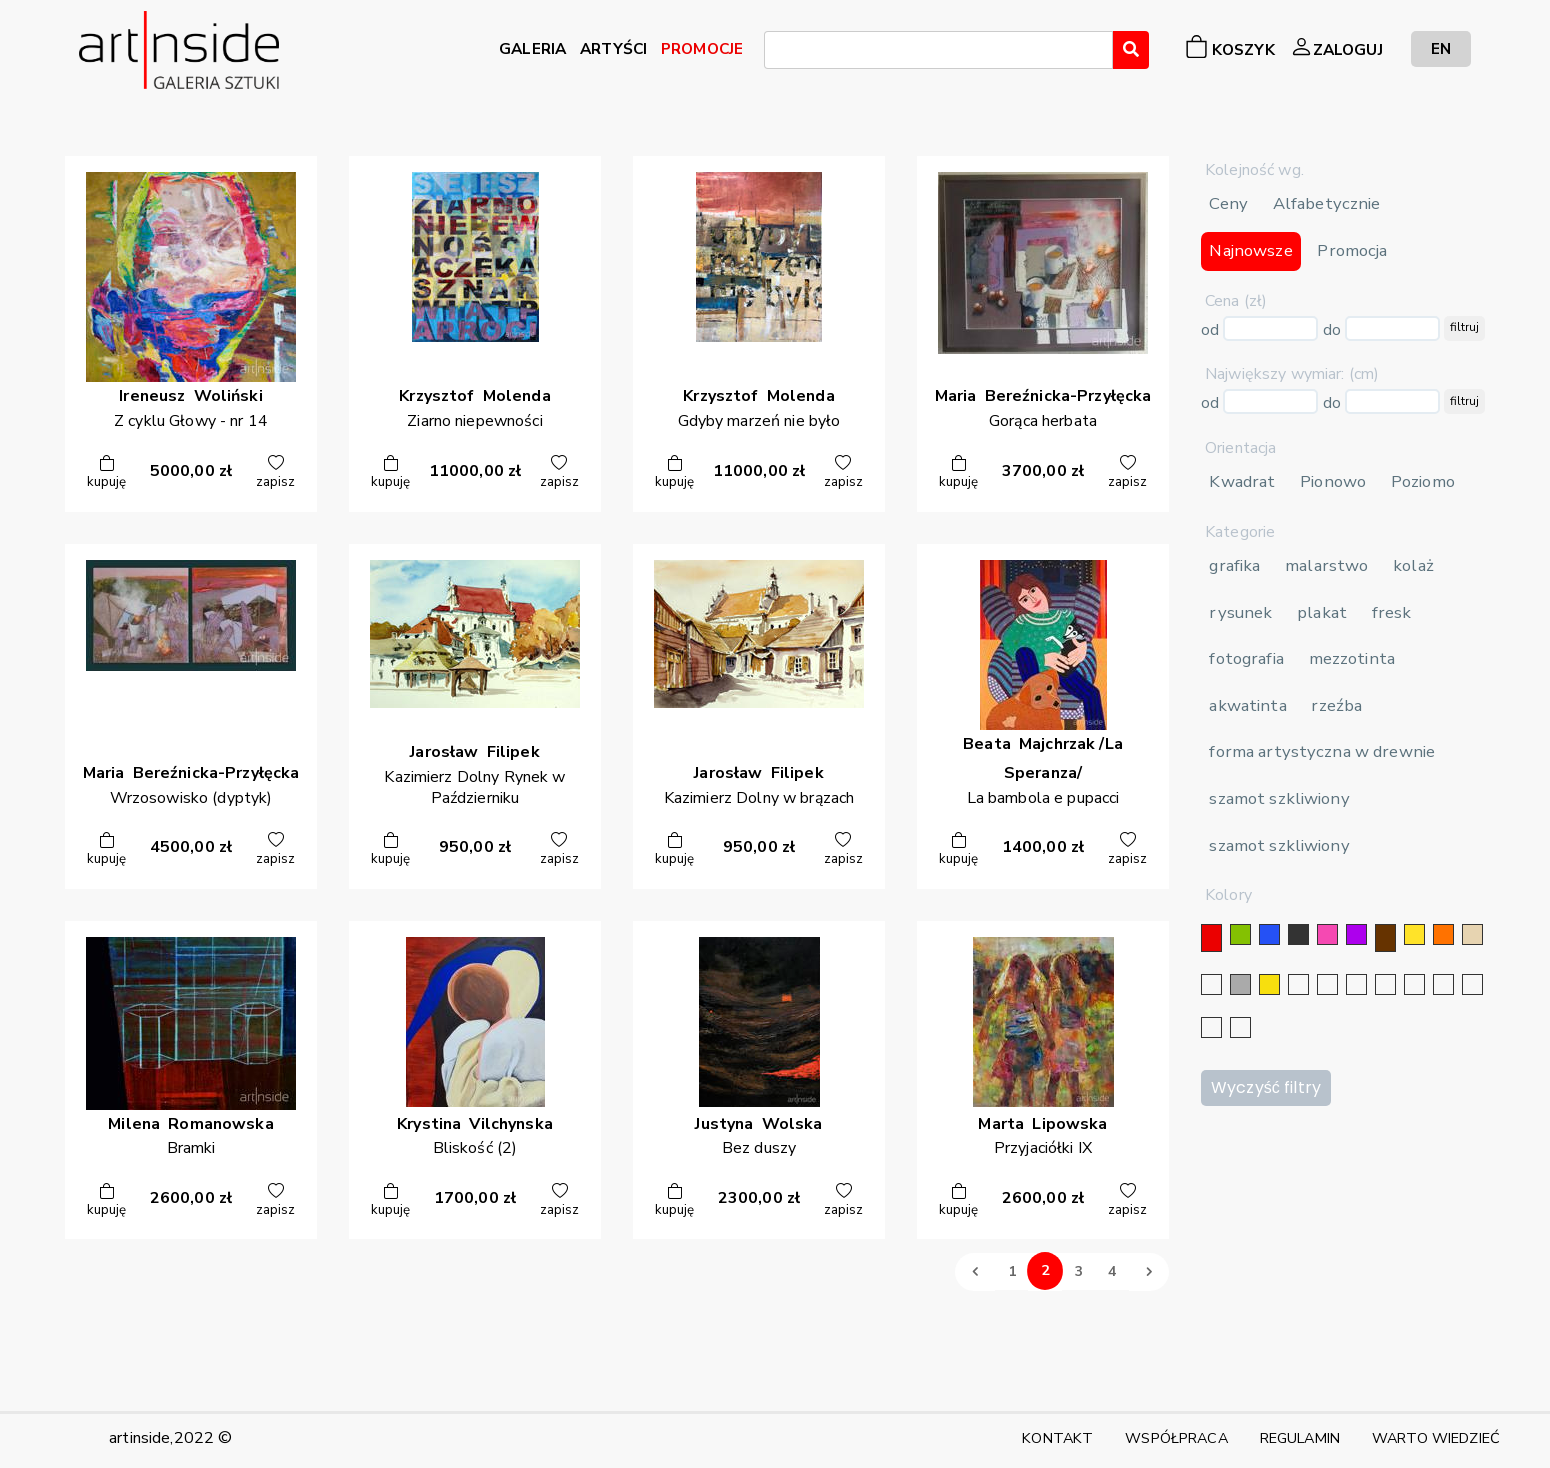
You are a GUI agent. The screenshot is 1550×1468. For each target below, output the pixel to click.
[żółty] (1414, 934)
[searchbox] (776, 53)
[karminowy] (1443, 984)
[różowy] (1327, 934)
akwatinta (1247, 705)
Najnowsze (1250, 250)
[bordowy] (1211, 1027)
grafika (1234, 565)
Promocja (1352, 250)
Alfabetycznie (1327, 203)
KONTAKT (1057, 1438)
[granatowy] (1385, 984)
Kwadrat (1242, 481)
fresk (1392, 612)
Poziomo (1423, 481)
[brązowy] (1385, 938)
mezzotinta (1352, 658)
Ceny (1228, 203)
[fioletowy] (1356, 934)
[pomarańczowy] (1443, 934)
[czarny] (1298, 934)
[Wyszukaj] (1131, 50)
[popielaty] (1472, 984)
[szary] (1240, 984)
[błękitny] (1414, 984)
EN (1441, 48)
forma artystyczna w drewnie (1322, 751)
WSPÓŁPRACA (1176, 1438)
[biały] (1211, 984)
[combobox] (938, 50)
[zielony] (1240, 934)
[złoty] (1269, 984)
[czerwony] (1211, 938)
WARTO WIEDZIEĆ (1436, 1438)
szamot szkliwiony (1279, 798)
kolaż (1413, 565)
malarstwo (1326, 565)
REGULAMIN (1300, 1438)
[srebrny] (1298, 984)
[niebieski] (1269, 934)
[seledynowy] (1240, 1027)
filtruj (1464, 327)
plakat (1322, 612)
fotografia (1246, 658)
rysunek (1240, 612)
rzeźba (1336, 705)
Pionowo (1333, 481)
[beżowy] (1472, 934)
